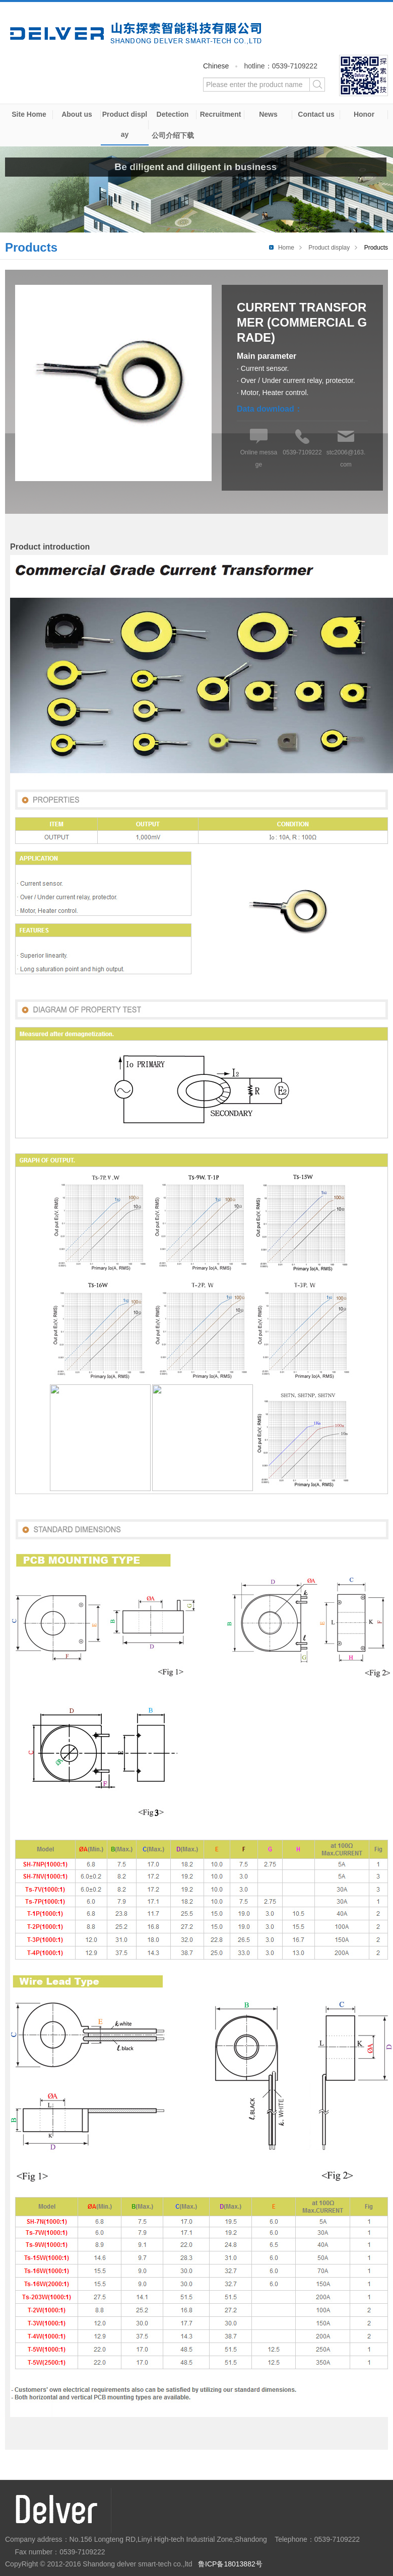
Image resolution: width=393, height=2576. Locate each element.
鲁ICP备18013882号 (230, 2564)
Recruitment (220, 114)
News (268, 114)
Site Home (29, 114)
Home (286, 247)
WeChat (363, 75)
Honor (364, 114)
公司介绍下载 (173, 135)
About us (76, 114)
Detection (173, 114)
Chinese (216, 66)
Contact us (316, 114)
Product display (124, 124)
